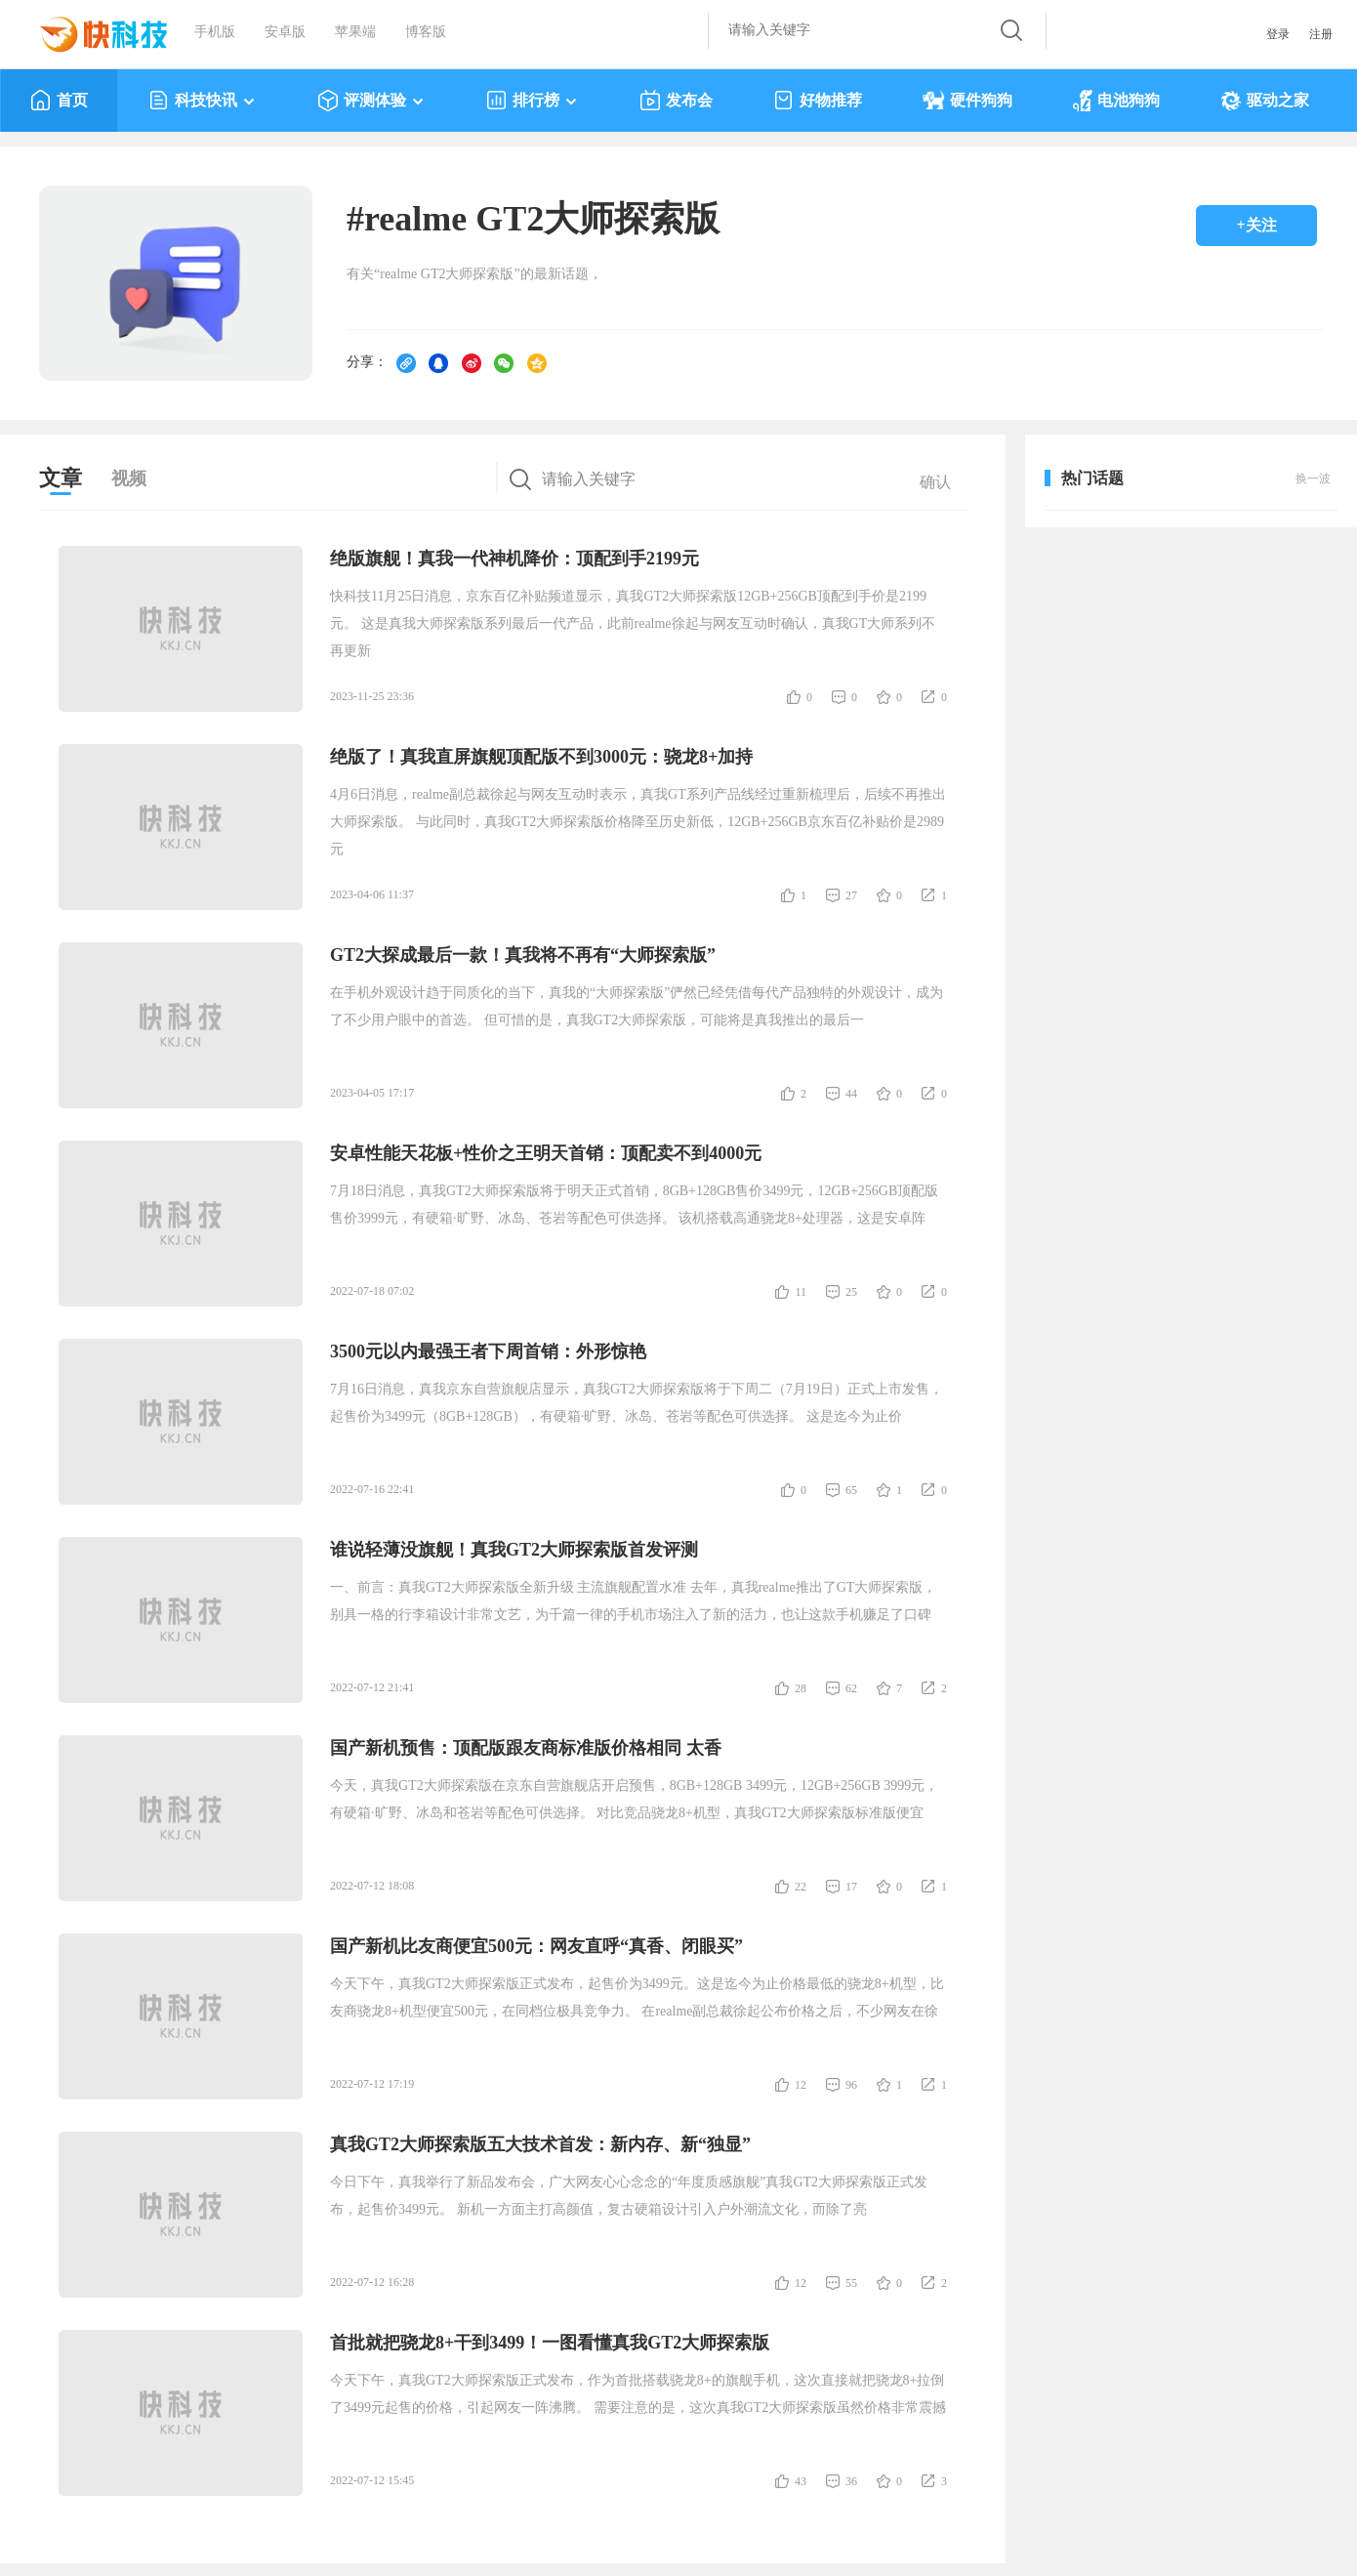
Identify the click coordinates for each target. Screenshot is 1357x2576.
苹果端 (355, 31)
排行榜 (532, 100)
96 (851, 2085)
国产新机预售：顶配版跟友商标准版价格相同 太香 (525, 1748)
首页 (59, 100)
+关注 (1256, 225)
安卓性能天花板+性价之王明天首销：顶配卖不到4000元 (545, 1153)
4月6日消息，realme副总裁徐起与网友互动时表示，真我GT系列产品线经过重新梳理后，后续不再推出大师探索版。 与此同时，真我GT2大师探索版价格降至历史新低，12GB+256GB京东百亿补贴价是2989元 (638, 821)
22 (800, 1886)
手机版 (214, 31)
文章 (60, 478)
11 (800, 1292)
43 (800, 2481)
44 (851, 1094)
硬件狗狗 (967, 100)
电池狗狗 (1116, 100)
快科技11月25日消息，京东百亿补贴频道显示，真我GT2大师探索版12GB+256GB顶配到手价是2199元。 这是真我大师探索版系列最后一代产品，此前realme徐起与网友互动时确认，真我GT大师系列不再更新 (632, 623)
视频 (128, 478)
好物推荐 (817, 100)
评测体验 (371, 100)
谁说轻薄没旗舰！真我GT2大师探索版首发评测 (514, 1549)
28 (800, 1688)
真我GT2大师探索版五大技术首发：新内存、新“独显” (540, 2144)
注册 (1321, 34)
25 (851, 1292)
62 (851, 1688)
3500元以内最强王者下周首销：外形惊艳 (488, 1351)
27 (851, 895)
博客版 (425, 31)
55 (851, 2283)
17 (851, 1886)
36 (851, 2481)
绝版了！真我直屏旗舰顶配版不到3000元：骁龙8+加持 (541, 757)
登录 (1278, 34)
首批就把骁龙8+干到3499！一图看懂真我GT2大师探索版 (549, 2342)
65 (851, 1490)
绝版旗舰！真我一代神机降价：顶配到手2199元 (514, 558)
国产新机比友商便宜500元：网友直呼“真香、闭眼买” (536, 1946)
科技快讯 (202, 100)
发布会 (676, 100)
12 (800, 2085)
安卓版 (285, 31)
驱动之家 (1264, 100)
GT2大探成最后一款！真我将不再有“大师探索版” (523, 955)
